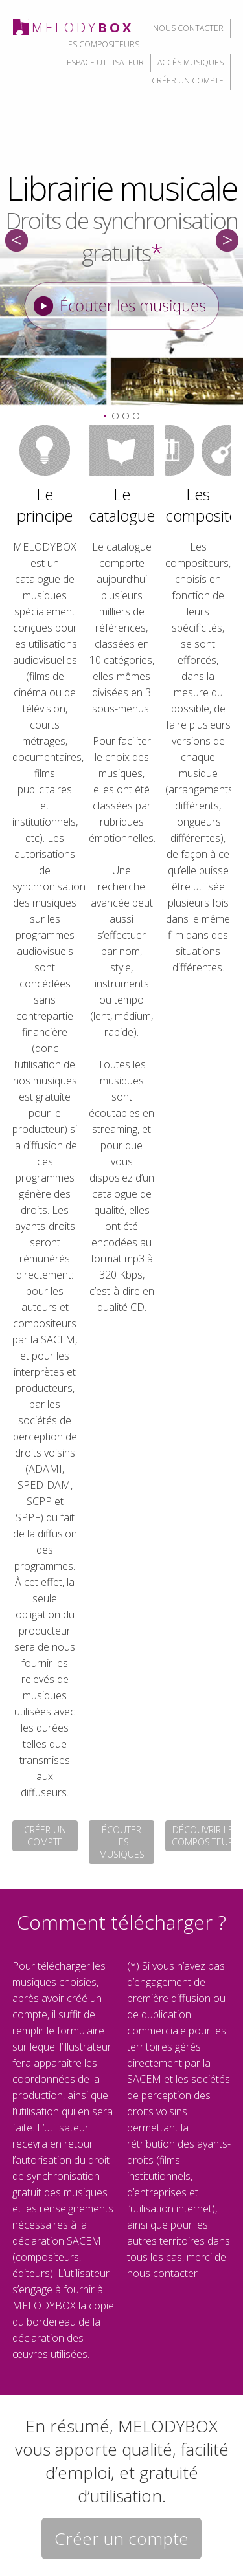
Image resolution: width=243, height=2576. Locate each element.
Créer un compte (121, 2538)
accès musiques (190, 62)
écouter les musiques (122, 1841)
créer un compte (188, 80)
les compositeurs (101, 44)
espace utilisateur (105, 62)
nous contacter (188, 28)
